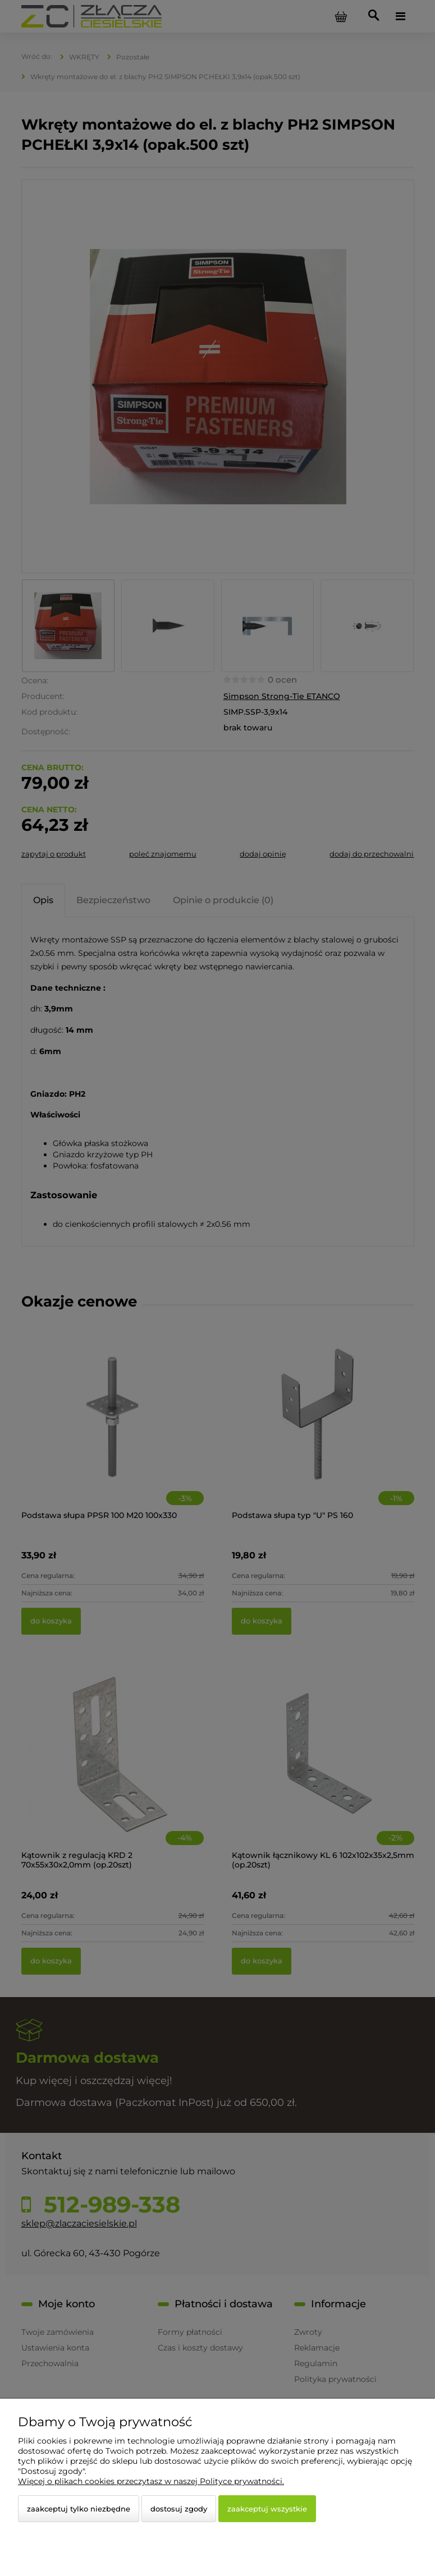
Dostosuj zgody (178, 2508)
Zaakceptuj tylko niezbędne (78, 2508)
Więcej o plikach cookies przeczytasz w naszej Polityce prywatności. (151, 2481)
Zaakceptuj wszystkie (267, 2508)
